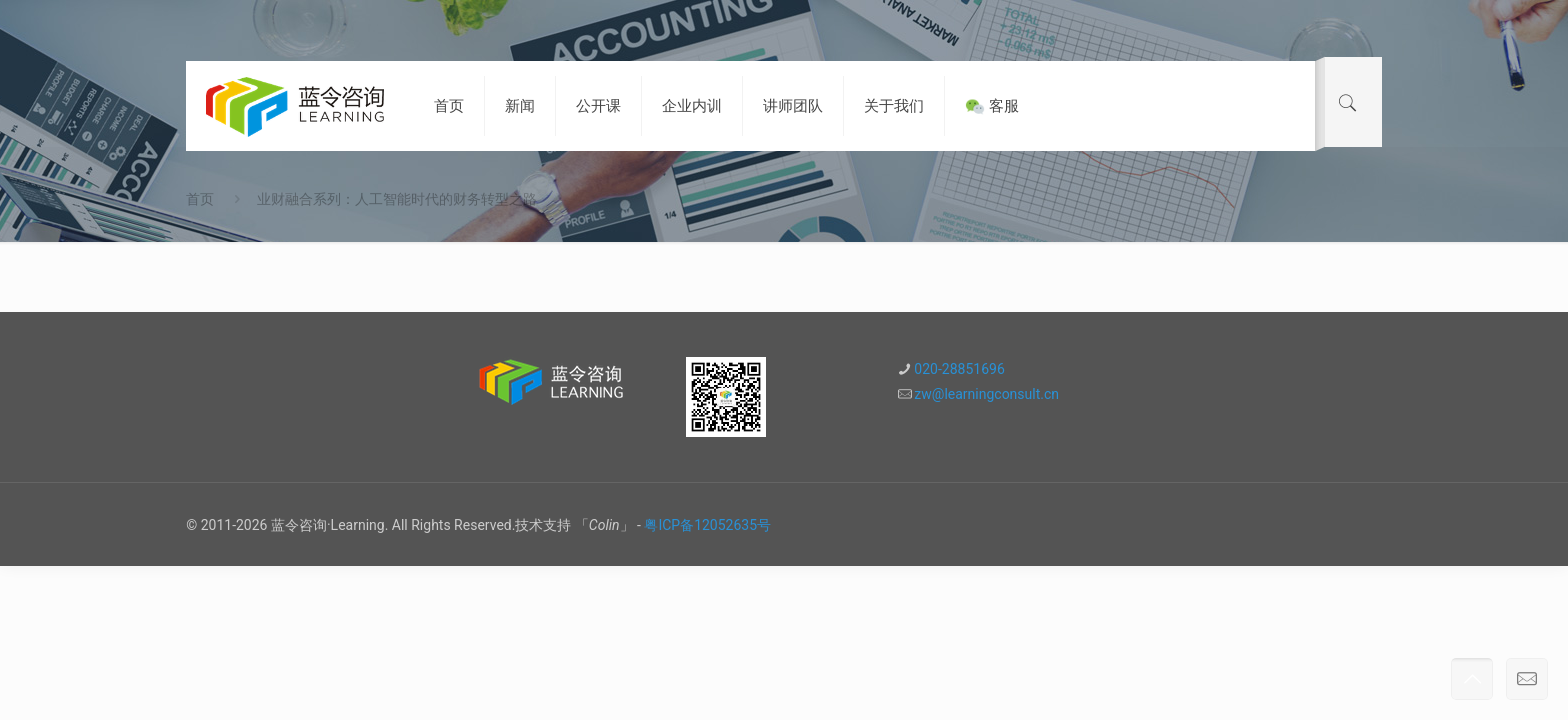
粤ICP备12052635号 (707, 525)
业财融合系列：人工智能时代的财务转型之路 (397, 199)
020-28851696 (959, 369)
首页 (200, 199)
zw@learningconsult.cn (986, 394)
